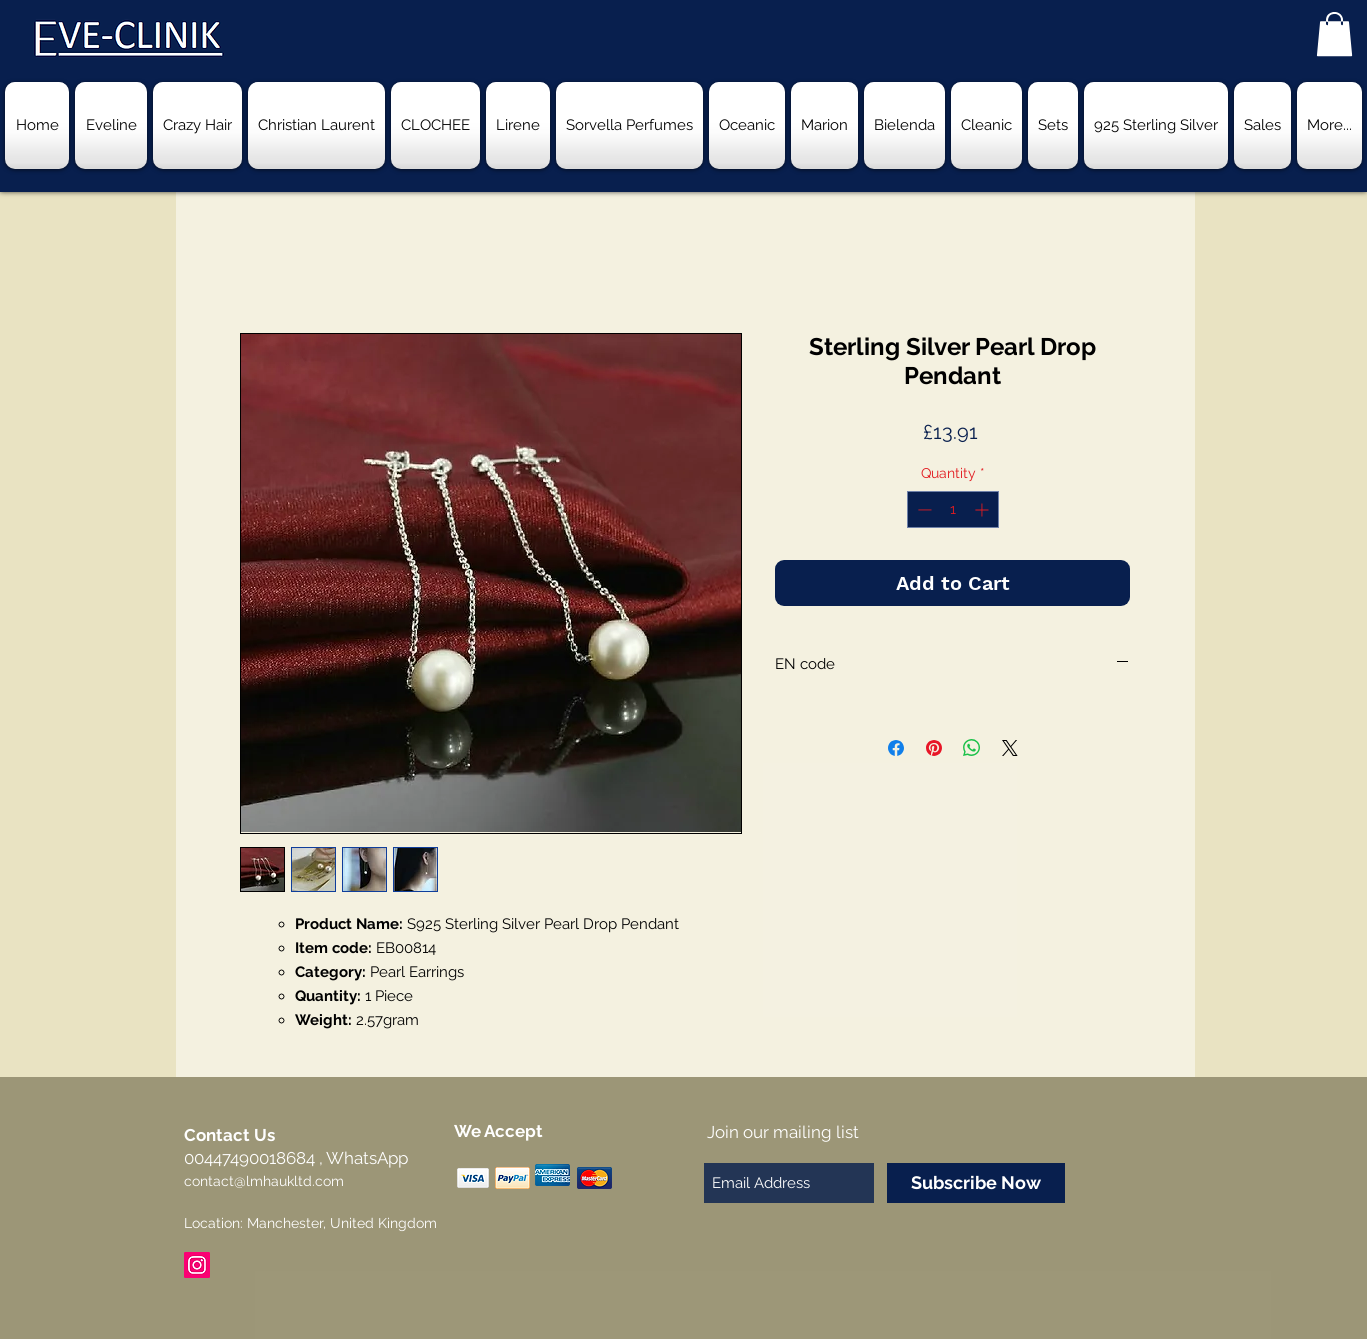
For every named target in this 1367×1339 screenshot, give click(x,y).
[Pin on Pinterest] (934, 748)
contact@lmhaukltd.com (264, 1181)
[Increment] (983, 509)
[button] (1334, 34)
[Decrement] (922, 509)
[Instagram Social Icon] (197, 1265)
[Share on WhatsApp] (972, 748)
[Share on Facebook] (896, 748)
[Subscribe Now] (976, 1183)
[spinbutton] (953, 509)
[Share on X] (1010, 748)
